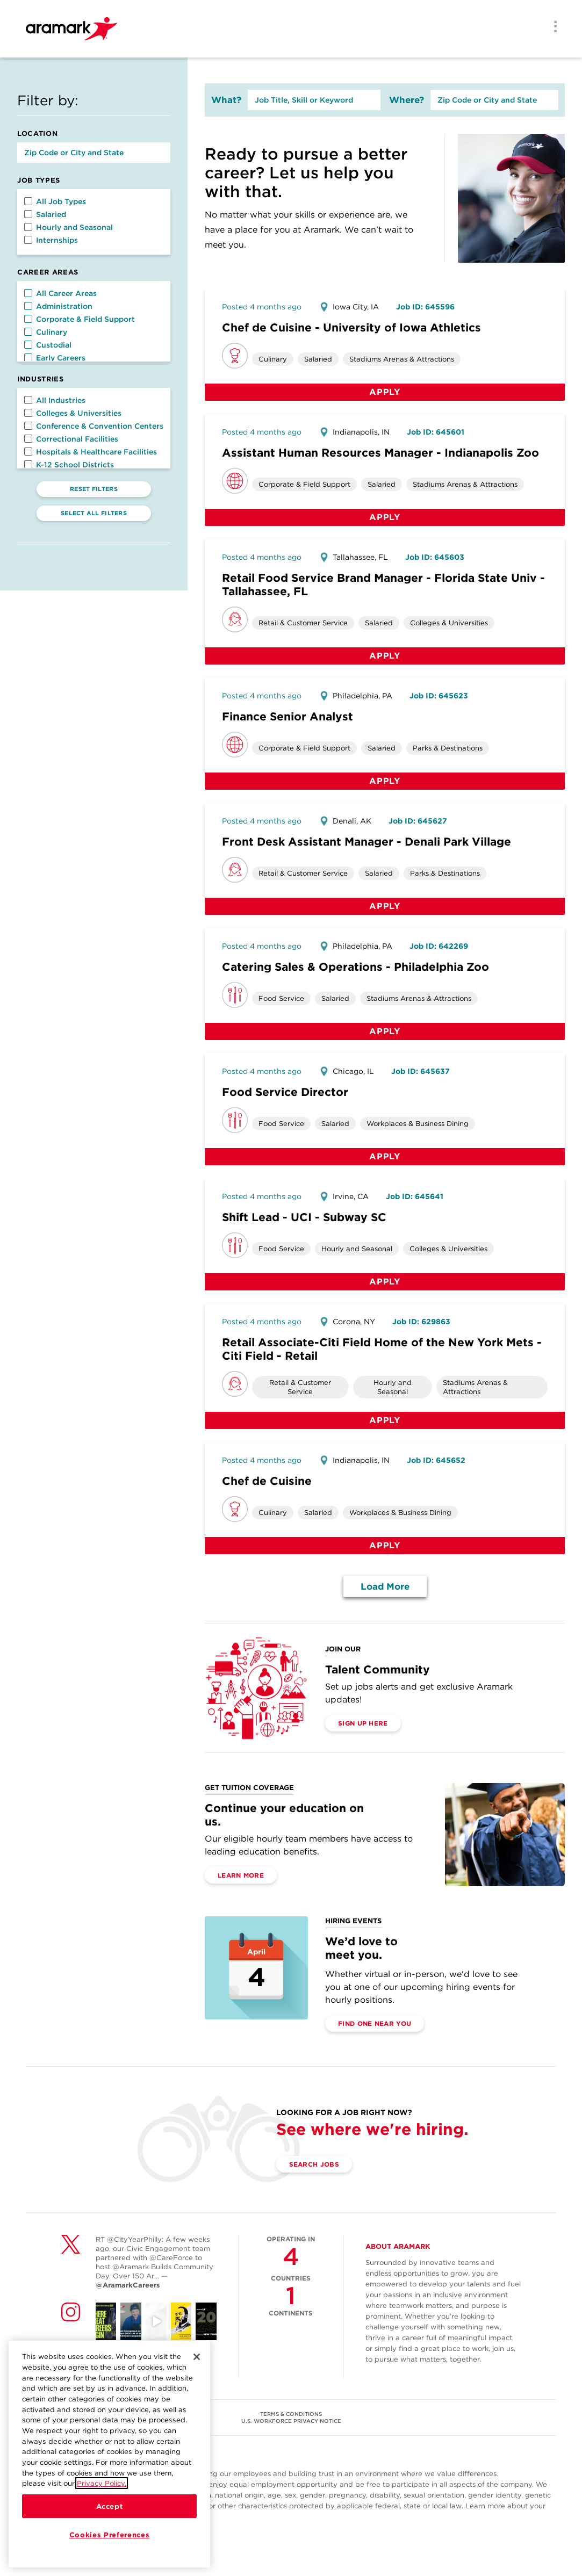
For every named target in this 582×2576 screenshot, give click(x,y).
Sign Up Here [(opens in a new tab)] (363, 1723)
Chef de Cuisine (267, 1481)
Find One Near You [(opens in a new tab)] (374, 2023)
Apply (384, 392)
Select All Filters (94, 513)
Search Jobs (314, 2164)
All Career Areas (60, 293)
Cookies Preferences (109, 2539)
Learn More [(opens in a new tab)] (241, 1875)
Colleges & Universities (72, 413)
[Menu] (551, 27)
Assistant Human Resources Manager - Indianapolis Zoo (380, 452)
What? (226, 100)
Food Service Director (285, 1092)
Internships (51, 240)
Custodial (47, 345)
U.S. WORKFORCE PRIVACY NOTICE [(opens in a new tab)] (291, 2421)
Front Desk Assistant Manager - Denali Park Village (366, 841)
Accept (109, 2510)
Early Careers (54, 357)
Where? (406, 100)
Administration (58, 306)
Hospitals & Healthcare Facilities (90, 452)
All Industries (54, 400)
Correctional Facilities (71, 439)
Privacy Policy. (101, 2488)
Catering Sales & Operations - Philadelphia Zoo (355, 966)
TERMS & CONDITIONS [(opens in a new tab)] (291, 2414)
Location (37, 133)
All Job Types (55, 201)
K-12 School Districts (69, 464)
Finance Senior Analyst (287, 716)
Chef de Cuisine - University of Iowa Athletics (351, 327)
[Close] (197, 2361)
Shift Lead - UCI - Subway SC (304, 1217)
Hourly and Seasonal (68, 227)
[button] (28, 201)
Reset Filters (94, 489)
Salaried (45, 214)
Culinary (45, 332)
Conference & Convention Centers (93, 426)
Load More (385, 1586)
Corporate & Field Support (79, 319)
